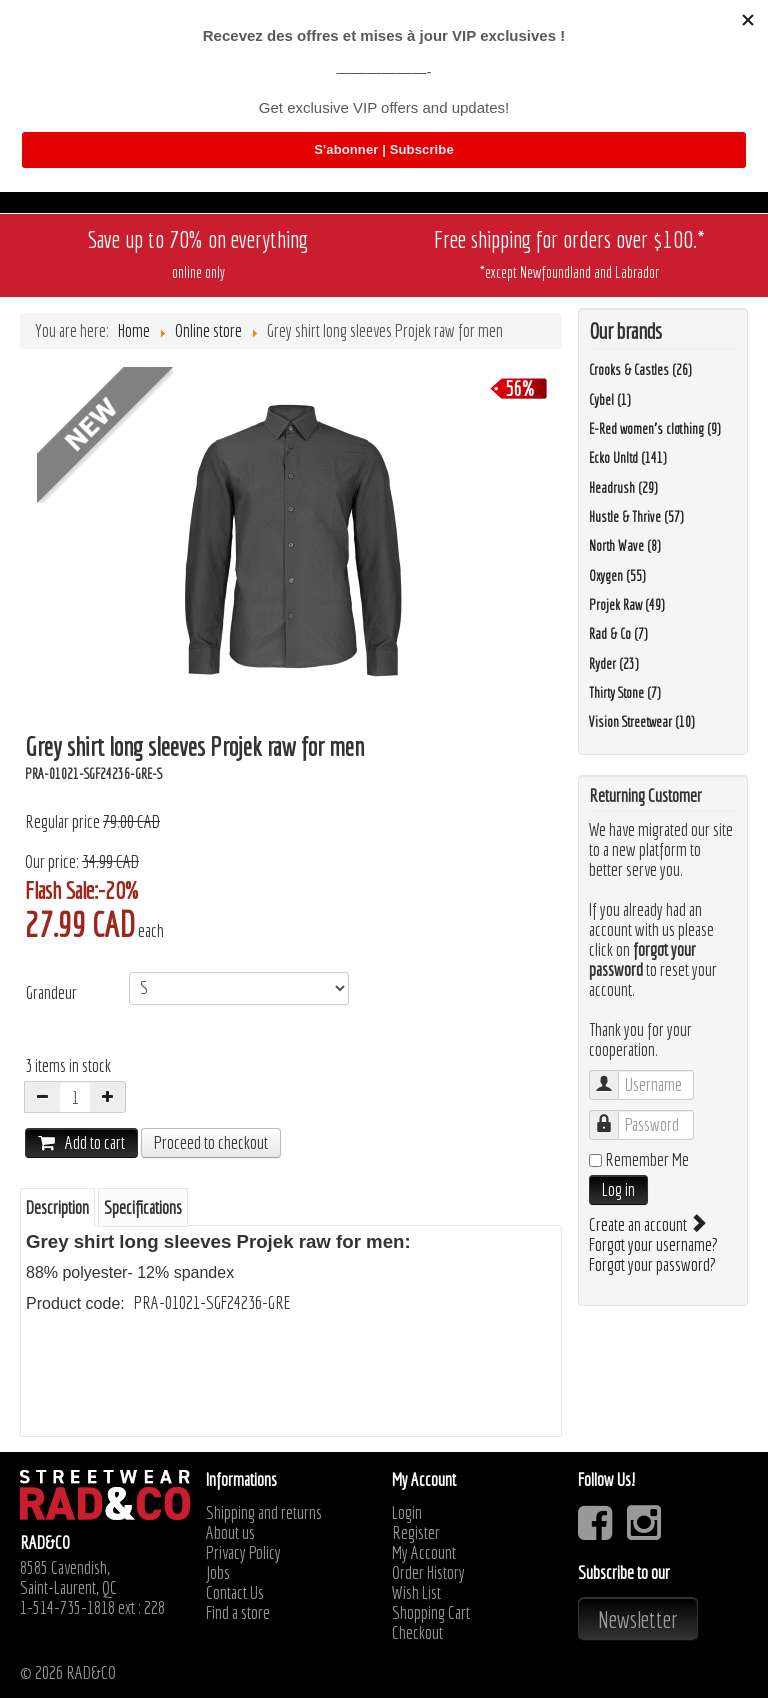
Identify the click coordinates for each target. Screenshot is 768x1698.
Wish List (416, 1593)
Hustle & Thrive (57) (636, 517)
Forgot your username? (653, 1244)
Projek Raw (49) (627, 605)
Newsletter (638, 1619)
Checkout (417, 1633)
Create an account (646, 1224)
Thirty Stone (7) (625, 693)
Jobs (218, 1573)
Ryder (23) (614, 664)
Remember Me (647, 1160)
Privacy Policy (243, 1553)
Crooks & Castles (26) (640, 370)
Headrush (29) (623, 488)
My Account (424, 1553)
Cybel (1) (610, 400)
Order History (428, 1573)
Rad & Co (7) (618, 634)
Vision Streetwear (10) (642, 722)
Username (613, 1075)
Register (416, 1533)
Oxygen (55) (617, 576)
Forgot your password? (652, 1264)
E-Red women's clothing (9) (655, 429)
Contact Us (235, 1593)
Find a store (238, 1613)
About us (230, 1533)
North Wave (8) (625, 546)
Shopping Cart (431, 1613)
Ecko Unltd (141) (628, 458)
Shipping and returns (264, 1513)
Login (407, 1513)
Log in (618, 1189)
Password (613, 1115)
